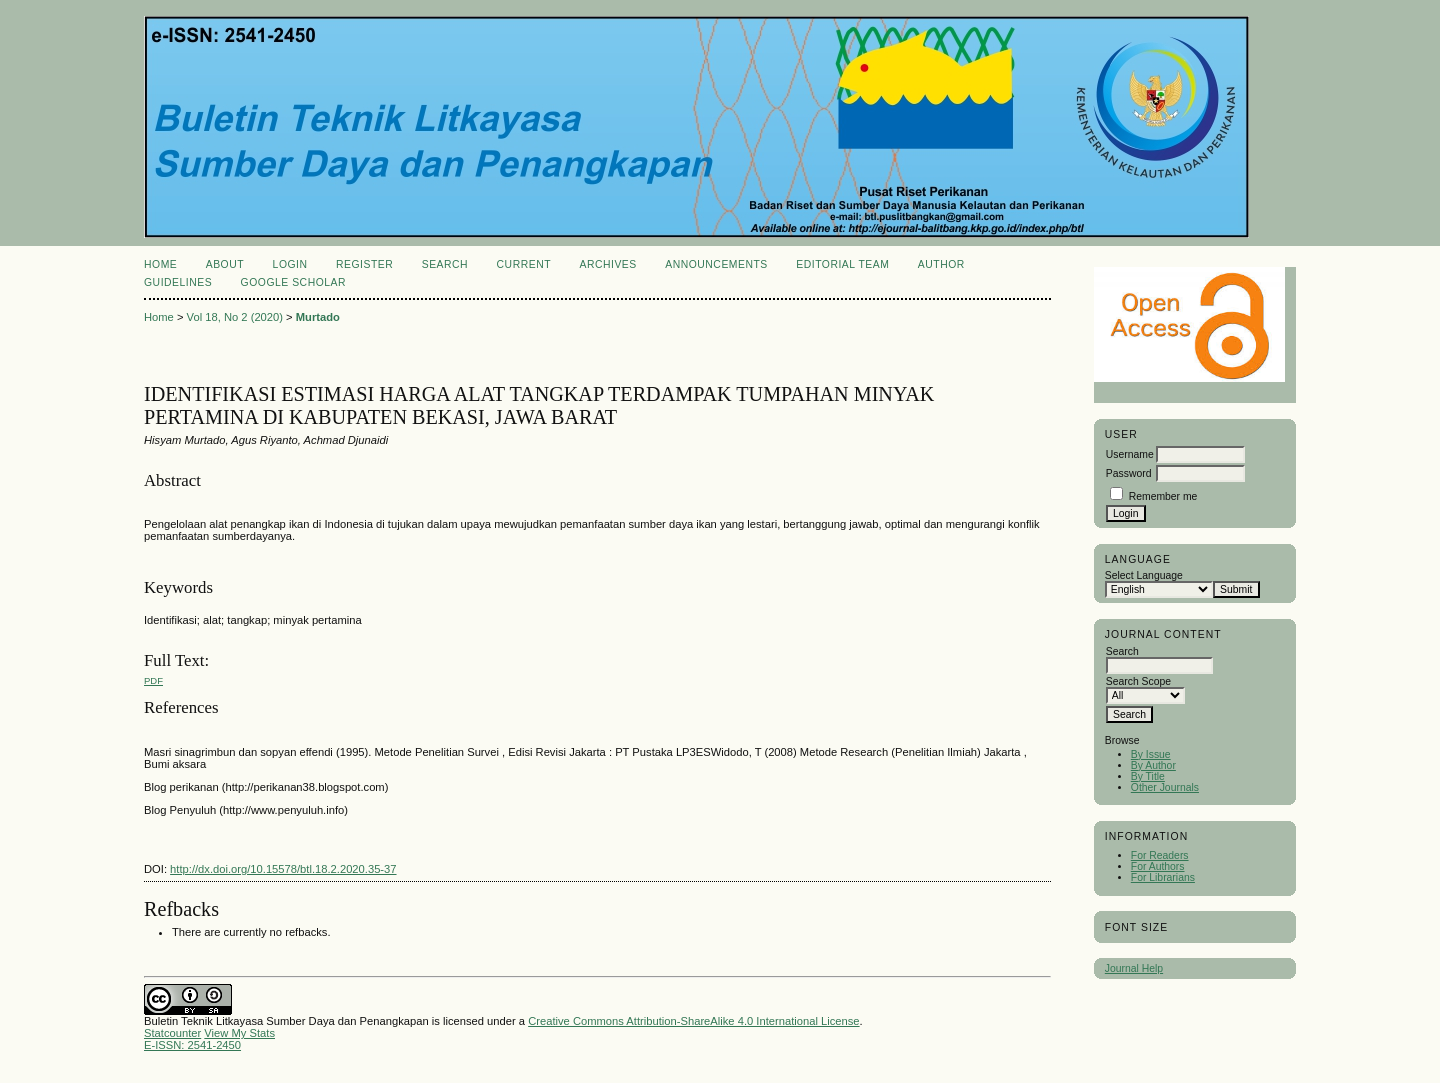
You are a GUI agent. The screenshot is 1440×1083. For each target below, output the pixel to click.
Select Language (1144, 575)
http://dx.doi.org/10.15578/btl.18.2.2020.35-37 (283, 869)
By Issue (1151, 754)
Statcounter (172, 1033)
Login (290, 264)
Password (1129, 473)
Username (1130, 454)
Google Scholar (293, 282)
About (225, 264)
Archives (607, 264)
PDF (153, 680)
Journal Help (1134, 968)
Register (364, 264)
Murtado (318, 317)
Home (160, 264)
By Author (1153, 765)
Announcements (716, 264)
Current (524, 264)
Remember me (1163, 496)
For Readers (1160, 855)
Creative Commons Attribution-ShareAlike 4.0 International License (693, 1021)
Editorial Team (842, 264)
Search (445, 264)
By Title (1148, 776)
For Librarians (1163, 877)
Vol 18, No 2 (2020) (235, 317)
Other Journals (1165, 787)
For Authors (1158, 866)
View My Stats (239, 1033)
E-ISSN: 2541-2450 (192, 1045)
